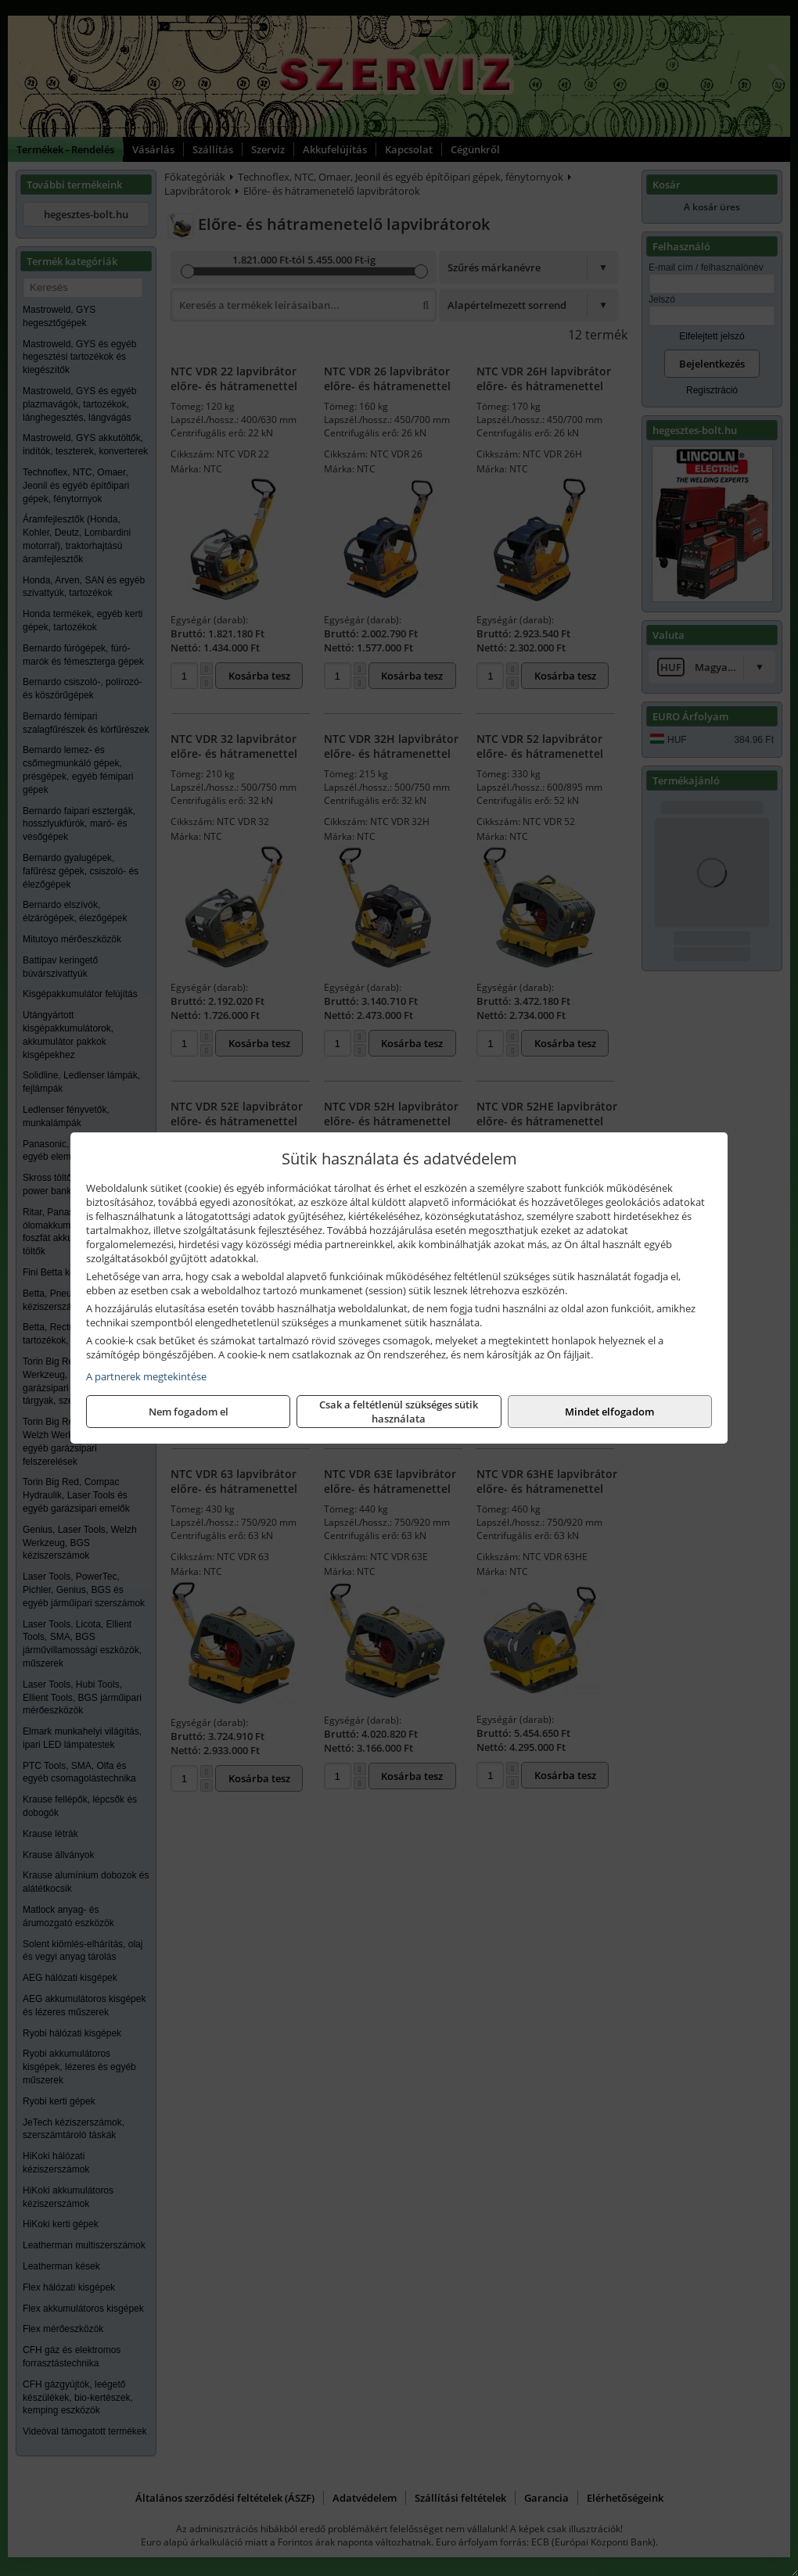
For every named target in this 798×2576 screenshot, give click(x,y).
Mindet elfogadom (609, 1412)
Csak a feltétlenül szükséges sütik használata (398, 1411)
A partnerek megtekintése (146, 1376)
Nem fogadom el (188, 1412)
